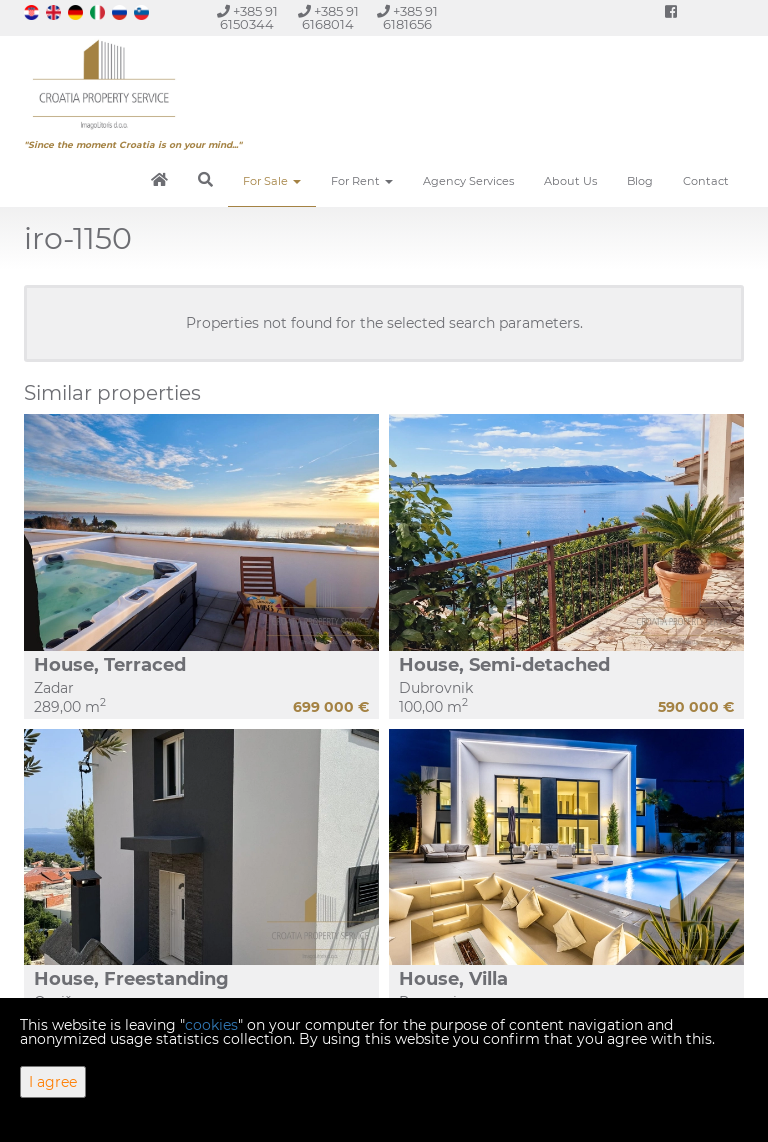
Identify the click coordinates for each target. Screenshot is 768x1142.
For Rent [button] (362, 181)
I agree (53, 1082)
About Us (570, 181)
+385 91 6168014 (328, 18)
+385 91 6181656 (407, 18)
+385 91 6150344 (247, 18)
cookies (211, 1025)
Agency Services (468, 181)
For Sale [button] (272, 181)
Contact (706, 181)
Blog (640, 181)
